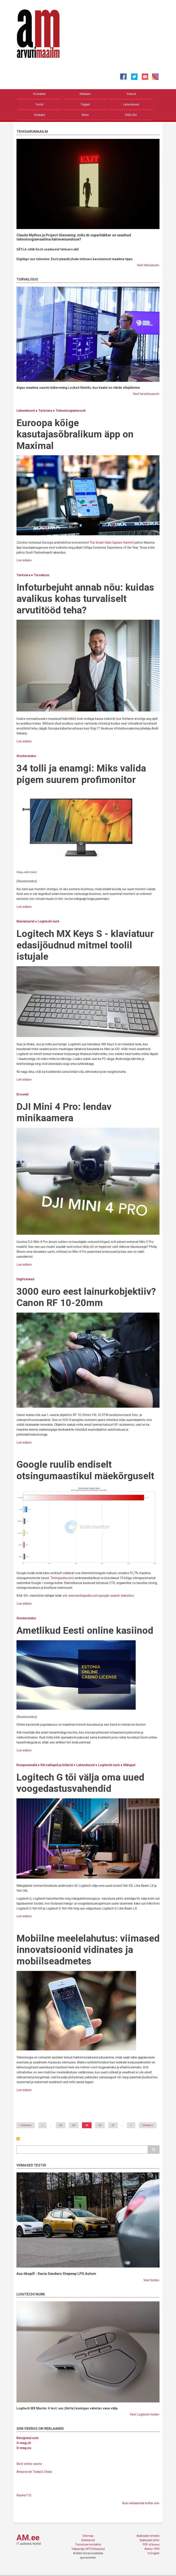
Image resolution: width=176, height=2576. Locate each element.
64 (75, 2125)
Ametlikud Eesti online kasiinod (84, 1630)
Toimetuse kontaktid (88, 2544)
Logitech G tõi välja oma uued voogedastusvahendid (80, 1783)
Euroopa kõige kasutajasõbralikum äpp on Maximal (74, 434)
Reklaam (85, 94)
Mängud (129, 1765)
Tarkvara (45, 410)
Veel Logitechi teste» (145, 2414)
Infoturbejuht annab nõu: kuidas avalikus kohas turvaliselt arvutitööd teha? (85, 599)
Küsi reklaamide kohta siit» (141, 2503)
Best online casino (29, 2464)
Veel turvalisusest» (146, 394)
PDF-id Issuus (151, 2544)
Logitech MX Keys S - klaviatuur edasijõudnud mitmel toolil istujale (85, 945)
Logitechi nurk (48, 921)
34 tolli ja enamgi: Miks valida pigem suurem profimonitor (81, 774)
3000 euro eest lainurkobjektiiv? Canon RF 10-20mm (86, 1297)
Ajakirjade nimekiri (148, 2535)
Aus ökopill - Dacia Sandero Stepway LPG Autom (56, 2273)
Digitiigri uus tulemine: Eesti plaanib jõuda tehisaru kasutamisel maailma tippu (74, 259)
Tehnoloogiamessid (70, 410)
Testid (39, 104)
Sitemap (88, 2535)
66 (101, 2125)
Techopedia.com (61, 1578)
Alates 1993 (152, 2548)
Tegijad (85, 104)
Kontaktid (39, 94)
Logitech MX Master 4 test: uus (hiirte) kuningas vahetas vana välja (67, 2408)
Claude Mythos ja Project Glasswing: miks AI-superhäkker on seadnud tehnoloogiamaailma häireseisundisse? (73, 237)
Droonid (22, 1094)
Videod (131, 94)
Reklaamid (88, 2540)
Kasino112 (23, 2495)
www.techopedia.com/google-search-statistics (101, 1595)
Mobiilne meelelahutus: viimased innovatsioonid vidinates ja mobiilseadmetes (88, 1950)
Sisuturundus (26, 756)
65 (88, 2126)
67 (114, 2125)
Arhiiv (85, 115)
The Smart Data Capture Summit (112, 542)
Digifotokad (25, 1279)
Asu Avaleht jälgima (18, 2138)
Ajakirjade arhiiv (150, 2540)
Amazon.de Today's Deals (34, 2472)
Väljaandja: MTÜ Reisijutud (88, 2548)
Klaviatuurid (25, 921)
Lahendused (131, 104)
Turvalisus (41, 575)
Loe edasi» (24, 560)
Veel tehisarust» (148, 265)
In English (154, 2553)
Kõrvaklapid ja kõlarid (57, 1765)
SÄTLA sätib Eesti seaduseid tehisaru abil (47, 249)
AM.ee (28, 2537)
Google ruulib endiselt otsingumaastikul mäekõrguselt (85, 1470)
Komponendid (26, 1765)
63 (62, 2125)
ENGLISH (131, 115)
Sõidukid (39, 115)
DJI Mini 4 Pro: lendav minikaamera (63, 1112)
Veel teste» (151, 2280)
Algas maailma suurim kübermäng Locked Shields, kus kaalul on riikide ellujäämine (78, 388)
